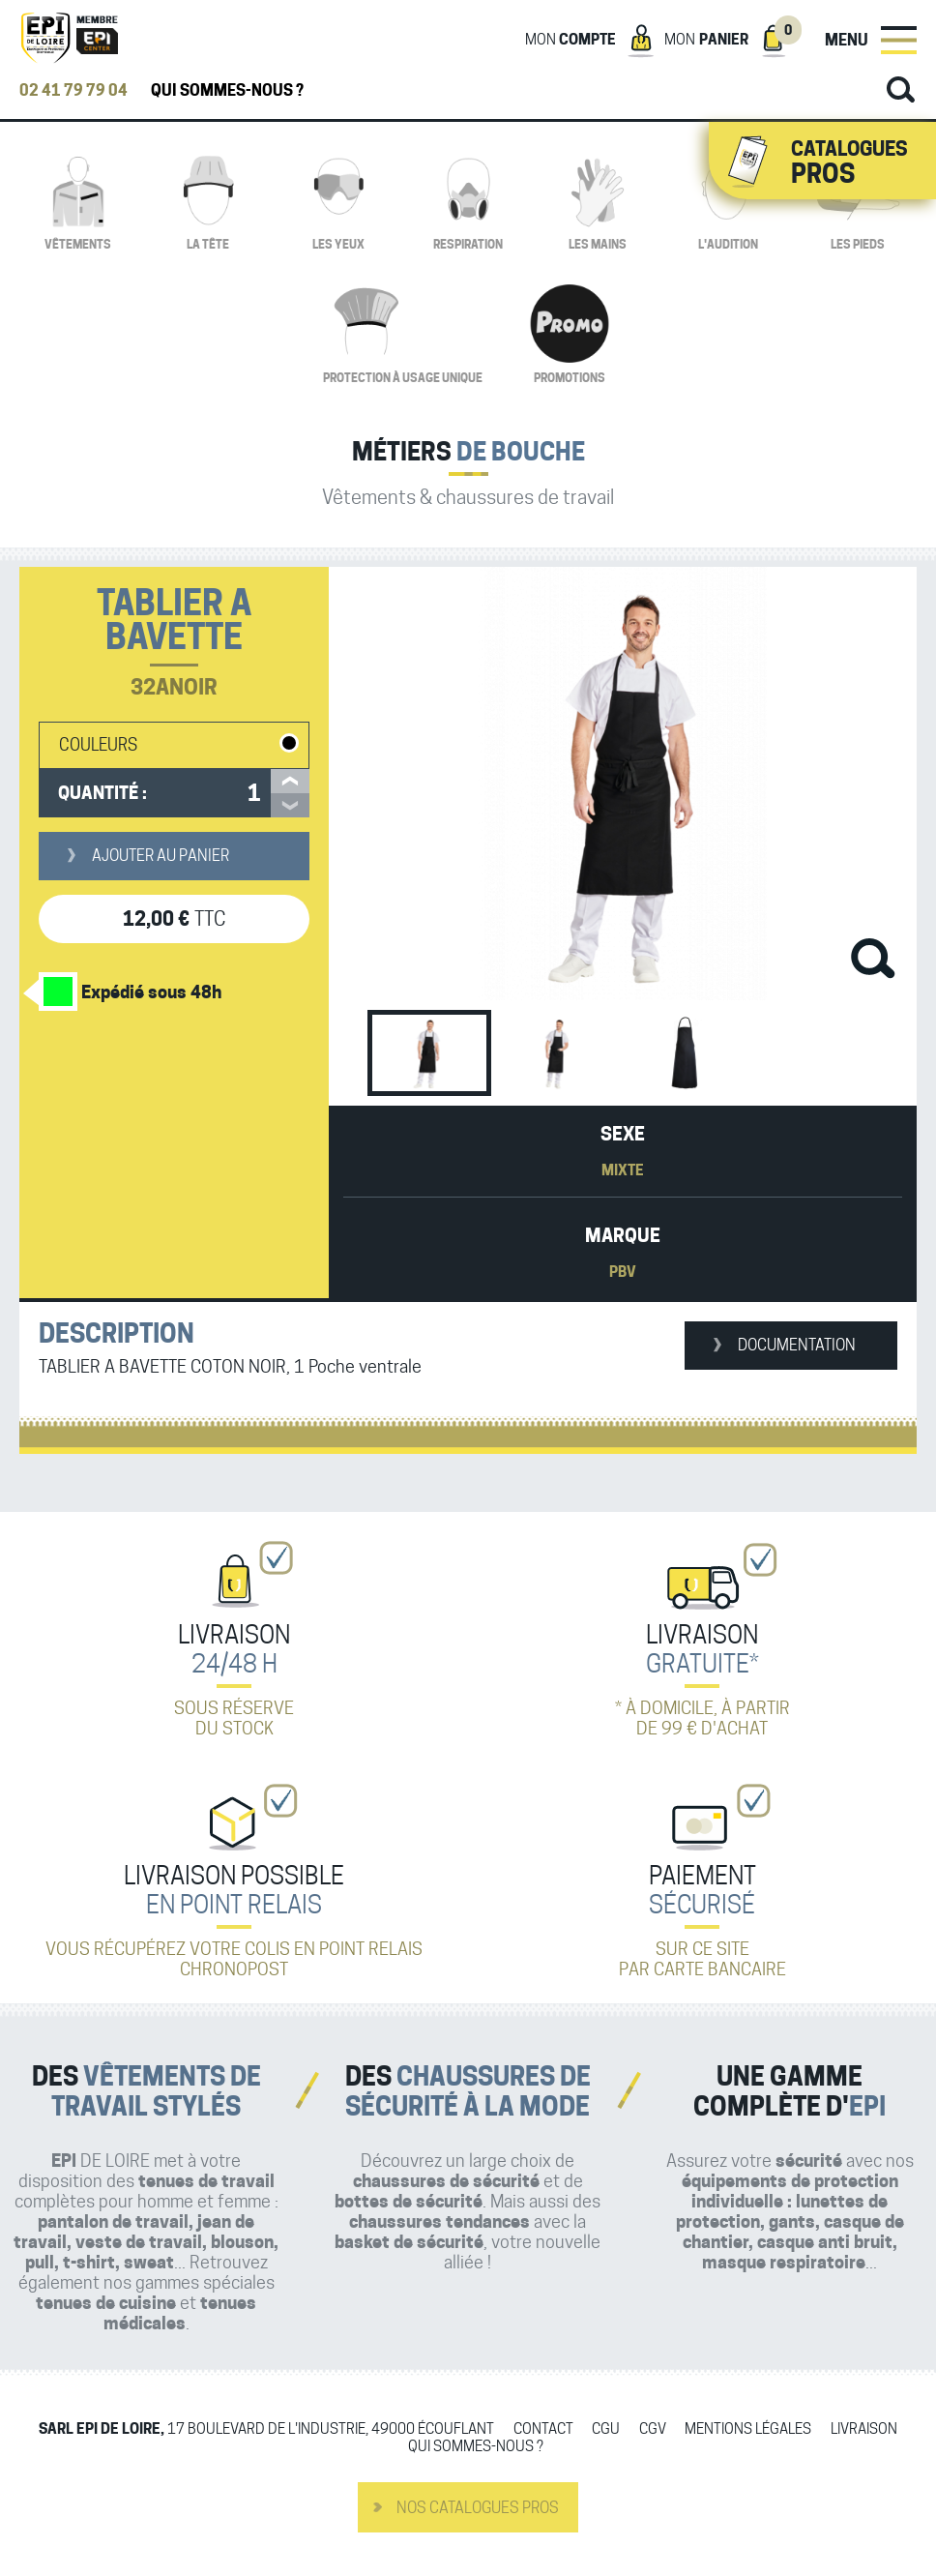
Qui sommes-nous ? (227, 90)
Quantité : (102, 793)
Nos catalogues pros (477, 2508)
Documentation (797, 1345)
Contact (543, 2429)
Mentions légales (748, 2429)
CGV (652, 2429)
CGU (606, 2429)
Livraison (864, 2429)
